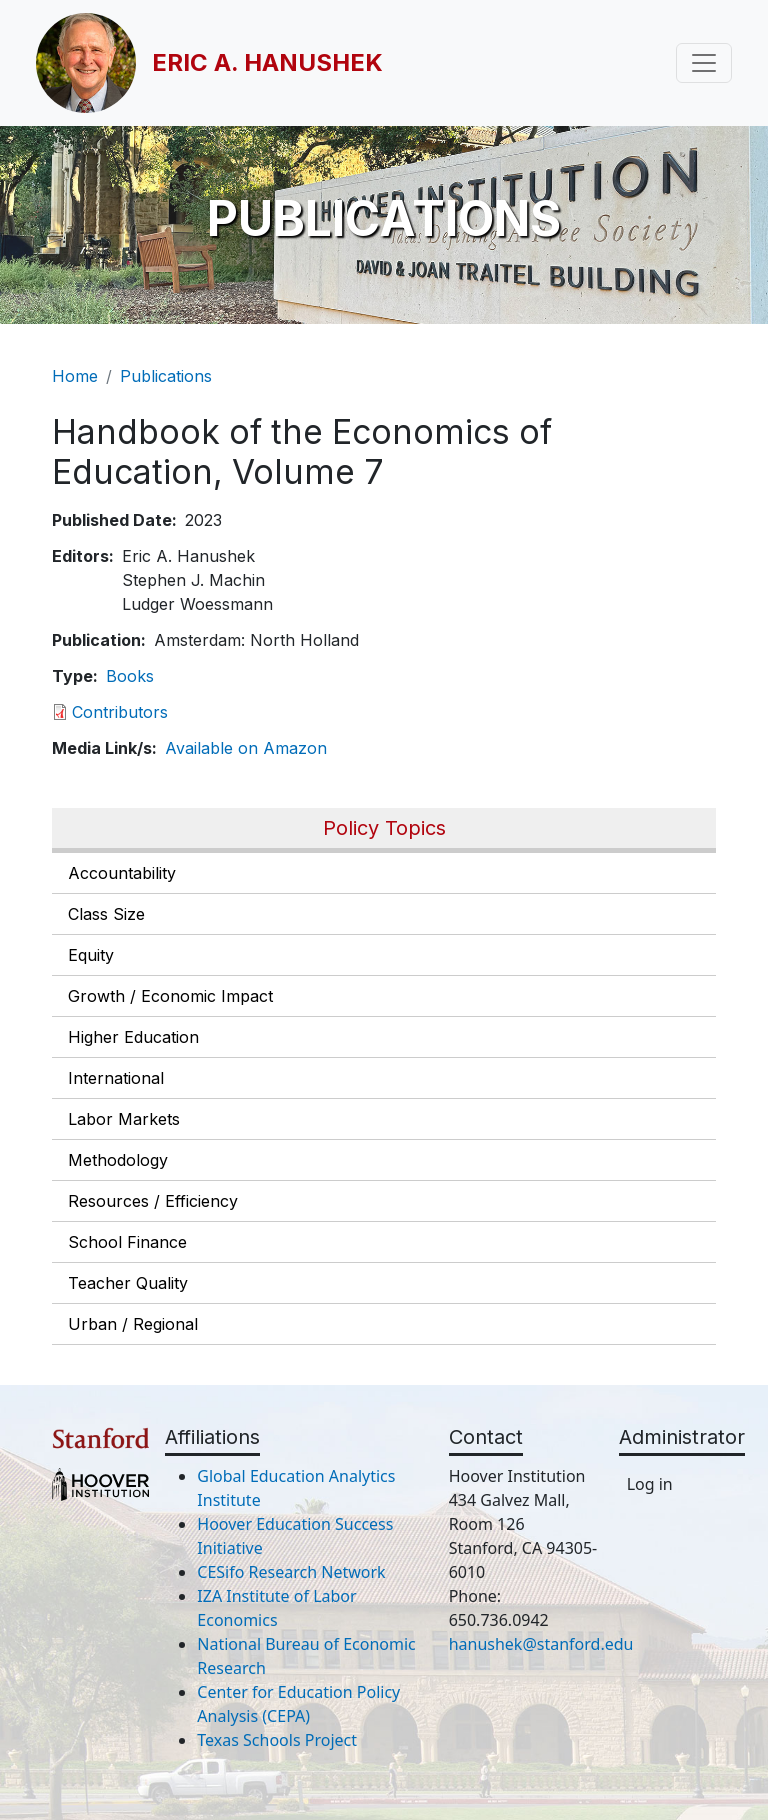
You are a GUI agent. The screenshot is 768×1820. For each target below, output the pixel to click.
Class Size (106, 914)
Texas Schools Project (277, 1740)
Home (75, 376)
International (116, 1078)
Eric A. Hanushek (267, 62)
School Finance (127, 1242)
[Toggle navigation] (704, 63)
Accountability (122, 873)
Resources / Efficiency (153, 1201)
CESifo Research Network (291, 1572)
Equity (91, 955)
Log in (650, 1484)
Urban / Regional (133, 1324)
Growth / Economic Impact (170, 996)
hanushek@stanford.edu (541, 1644)
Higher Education (133, 1037)
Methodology (118, 1160)
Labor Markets (124, 1119)
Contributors (120, 712)
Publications (166, 376)
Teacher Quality (128, 1283)
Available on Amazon (246, 748)
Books (130, 676)
